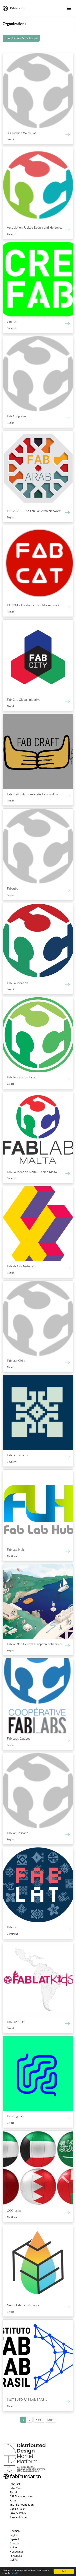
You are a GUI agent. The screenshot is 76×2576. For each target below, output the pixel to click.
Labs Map (15, 2488)
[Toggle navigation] (69, 8)
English (14, 2534)
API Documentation (22, 2496)
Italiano (14, 2547)
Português (16, 2555)
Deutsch (15, 2530)
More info (14, 2573)
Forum (13, 2500)
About (13, 2492)
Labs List (15, 2483)
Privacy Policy (18, 2512)
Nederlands (16, 2551)
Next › (39, 2419)
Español (14, 2539)
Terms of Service (19, 2517)
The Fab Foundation (22, 2504)
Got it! (64, 2571)
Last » (50, 2419)
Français (14, 2543)
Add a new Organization (21, 38)
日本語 (14, 2559)
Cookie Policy (18, 2508)
